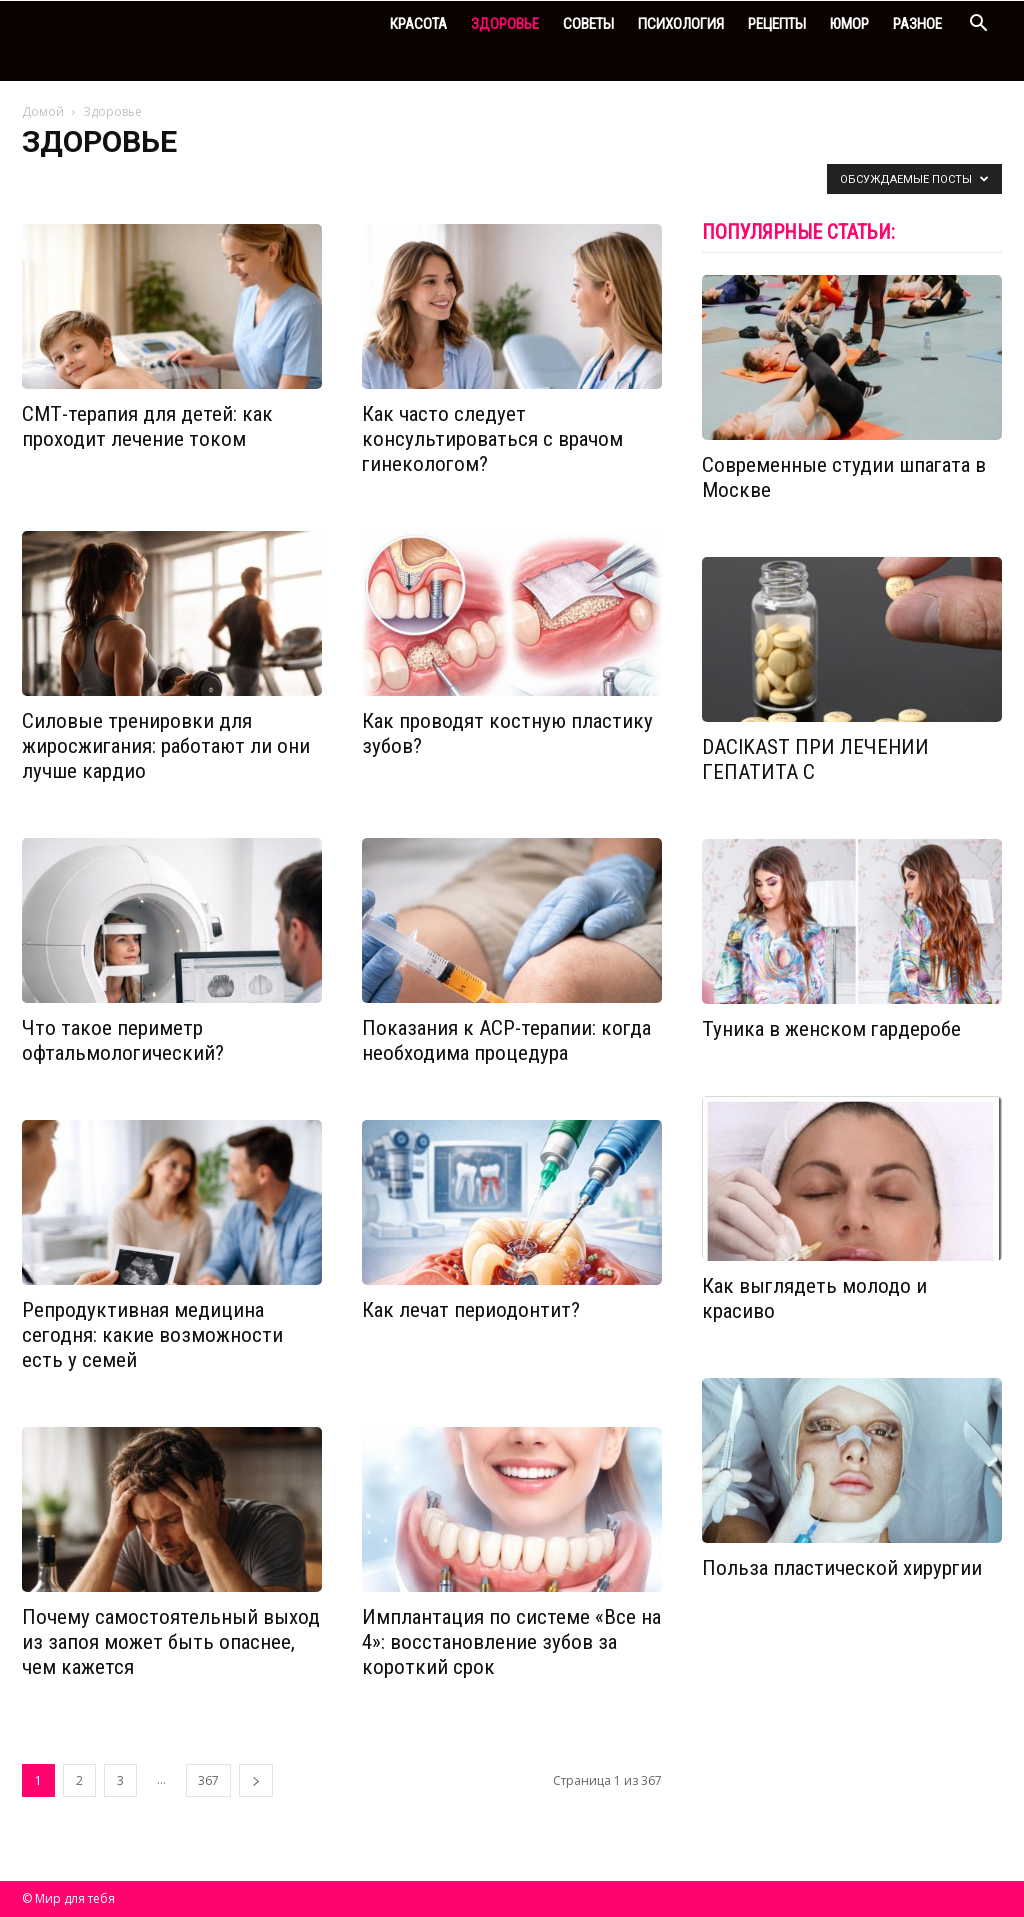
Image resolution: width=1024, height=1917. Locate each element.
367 (208, 1780)
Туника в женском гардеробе (831, 1029)
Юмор (849, 24)
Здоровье (505, 24)
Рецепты (777, 24)
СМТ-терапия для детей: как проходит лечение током (147, 426)
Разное (917, 24)
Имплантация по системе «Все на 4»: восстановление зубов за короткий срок (511, 1642)
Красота (418, 24)
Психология (681, 24)
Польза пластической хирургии (842, 1568)
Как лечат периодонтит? (471, 1310)
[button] (978, 25)
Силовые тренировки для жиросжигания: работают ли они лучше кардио (166, 746)
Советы (588, 24)
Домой (43, 111)
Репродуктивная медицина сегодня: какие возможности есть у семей (152, 1335)
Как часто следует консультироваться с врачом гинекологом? (492, 439)
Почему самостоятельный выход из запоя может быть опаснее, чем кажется (171, 1642)
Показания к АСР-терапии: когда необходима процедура (506, 1040)
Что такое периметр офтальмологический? (123, 1040)
